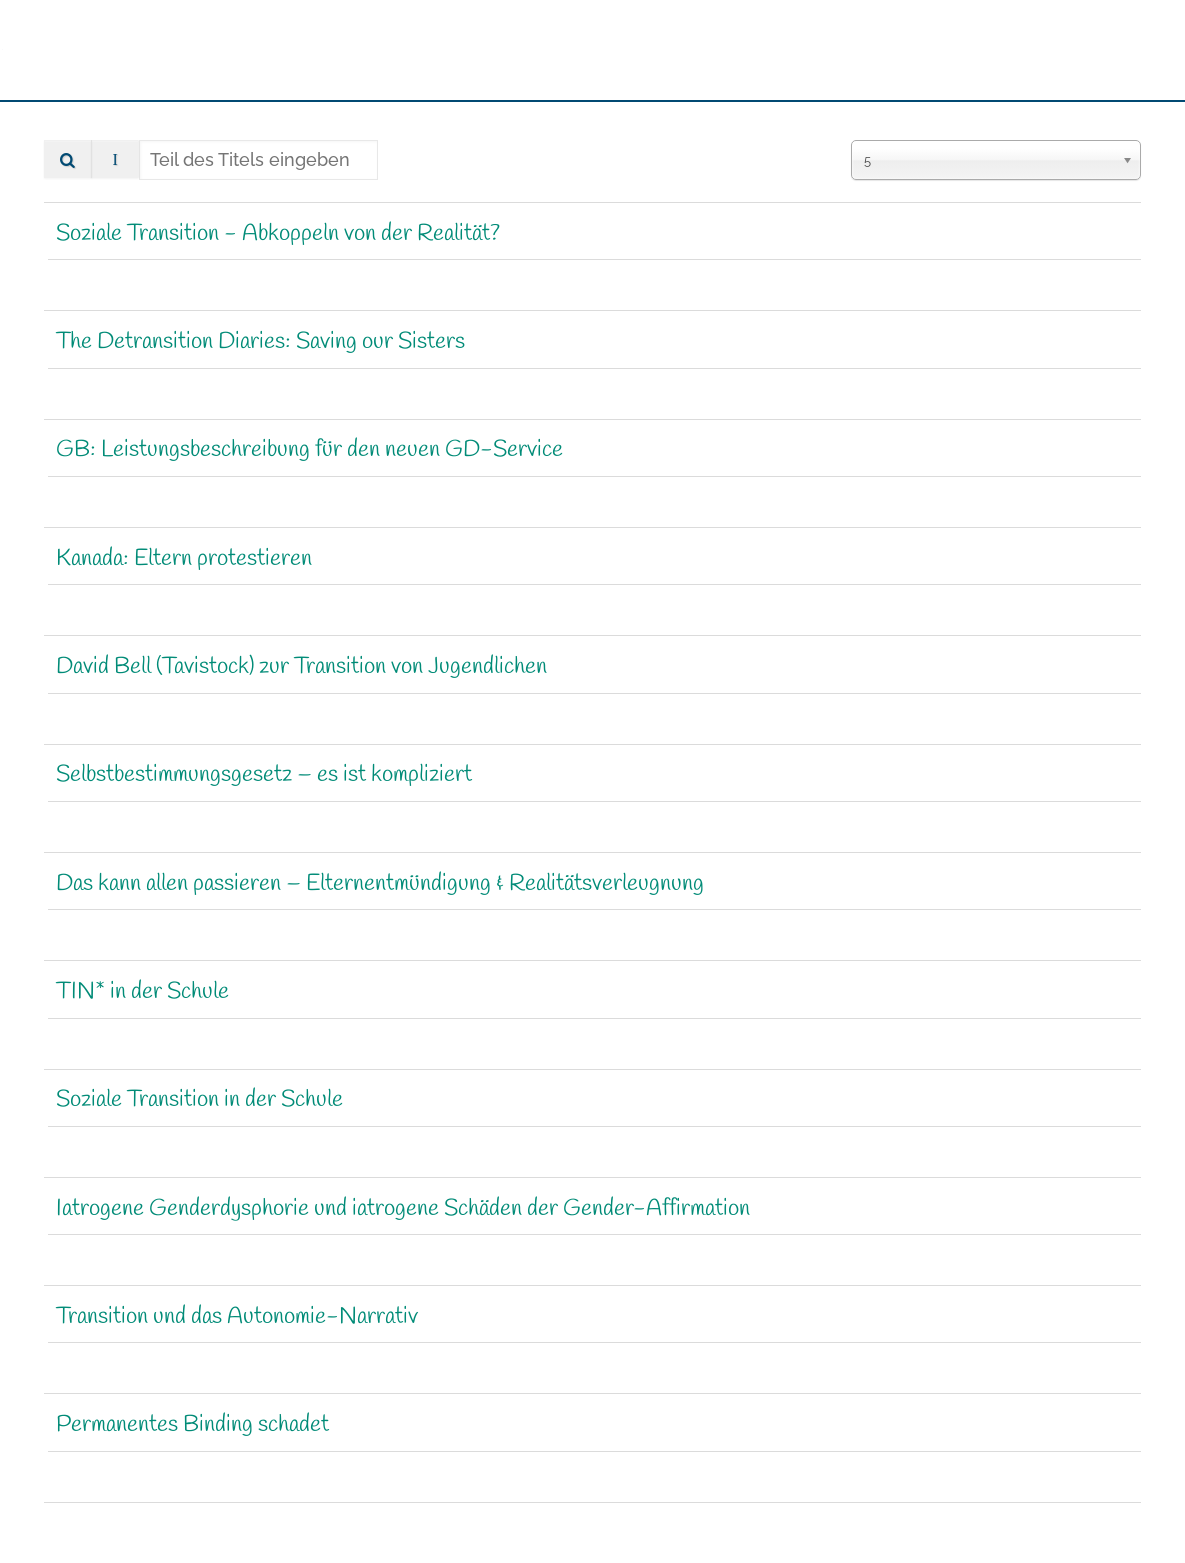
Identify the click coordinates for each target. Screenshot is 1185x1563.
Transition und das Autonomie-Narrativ (237, 1317)
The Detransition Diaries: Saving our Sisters (260, 342)
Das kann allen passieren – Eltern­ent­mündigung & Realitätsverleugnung (380, 884)
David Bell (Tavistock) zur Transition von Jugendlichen (301, 667)
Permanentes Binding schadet (192, 1425)
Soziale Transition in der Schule (199, 1101)
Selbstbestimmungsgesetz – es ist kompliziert (264, 776)
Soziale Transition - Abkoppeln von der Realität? (278, 234)
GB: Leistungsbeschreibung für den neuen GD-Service (309, 451)
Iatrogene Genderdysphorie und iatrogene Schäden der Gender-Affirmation (403, 1209)
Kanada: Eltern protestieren (184, 559)
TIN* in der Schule (142, 992)
